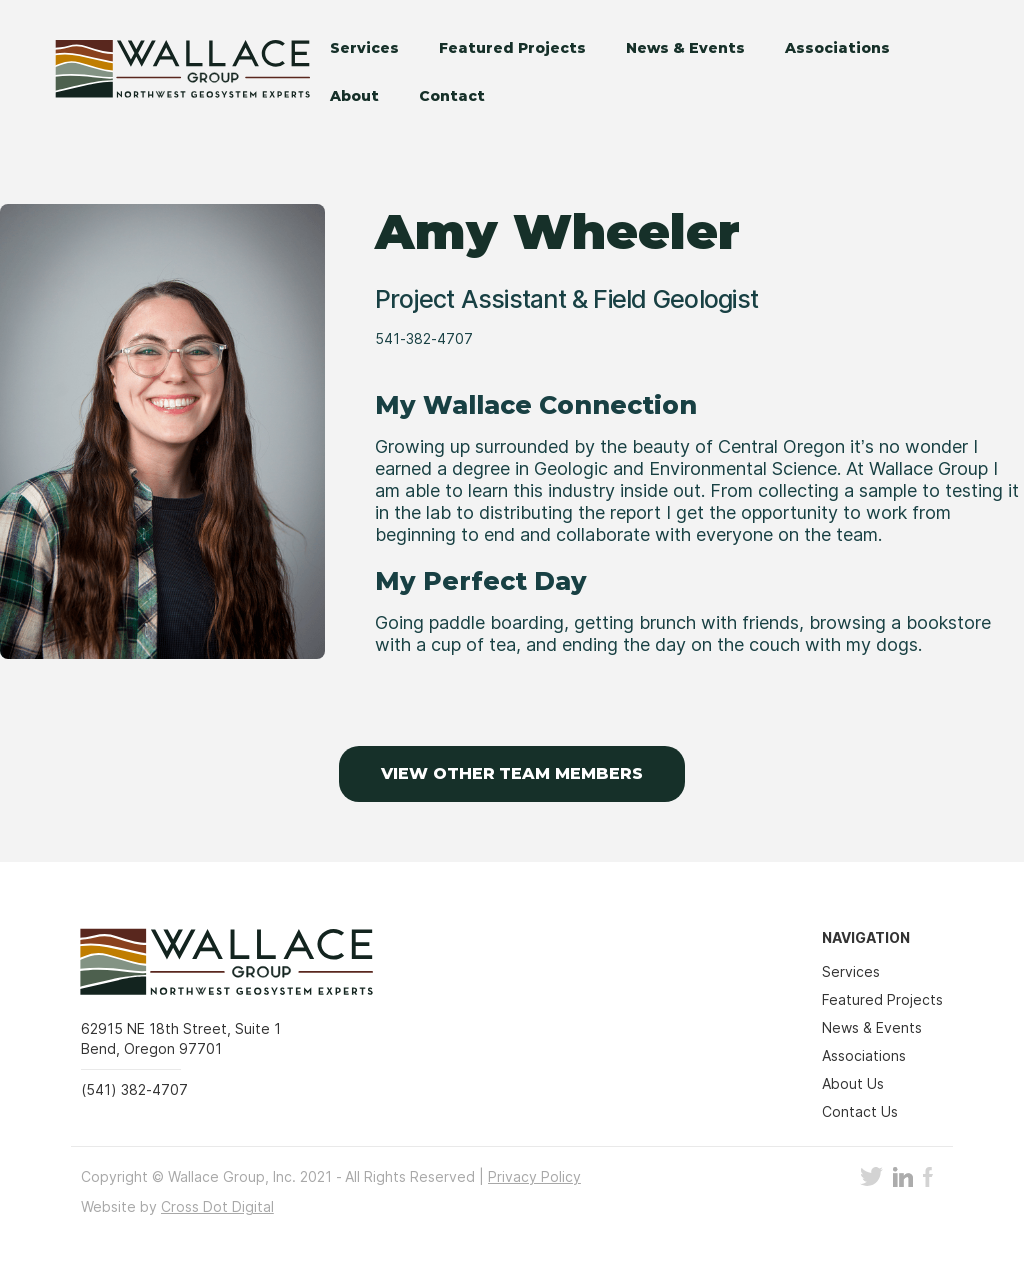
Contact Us (860, 1111)
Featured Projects (512, 48)
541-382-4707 (424, 338)
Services (364, 48)
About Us (853, 1083)
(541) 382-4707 (134, 1089)
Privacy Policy (534, 1176)
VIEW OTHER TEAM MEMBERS (511, 773)
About (354, 96)
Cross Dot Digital (217, 1206)
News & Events (685, 48)
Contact (452, 96)
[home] (170, 71)
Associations (837, 48)
